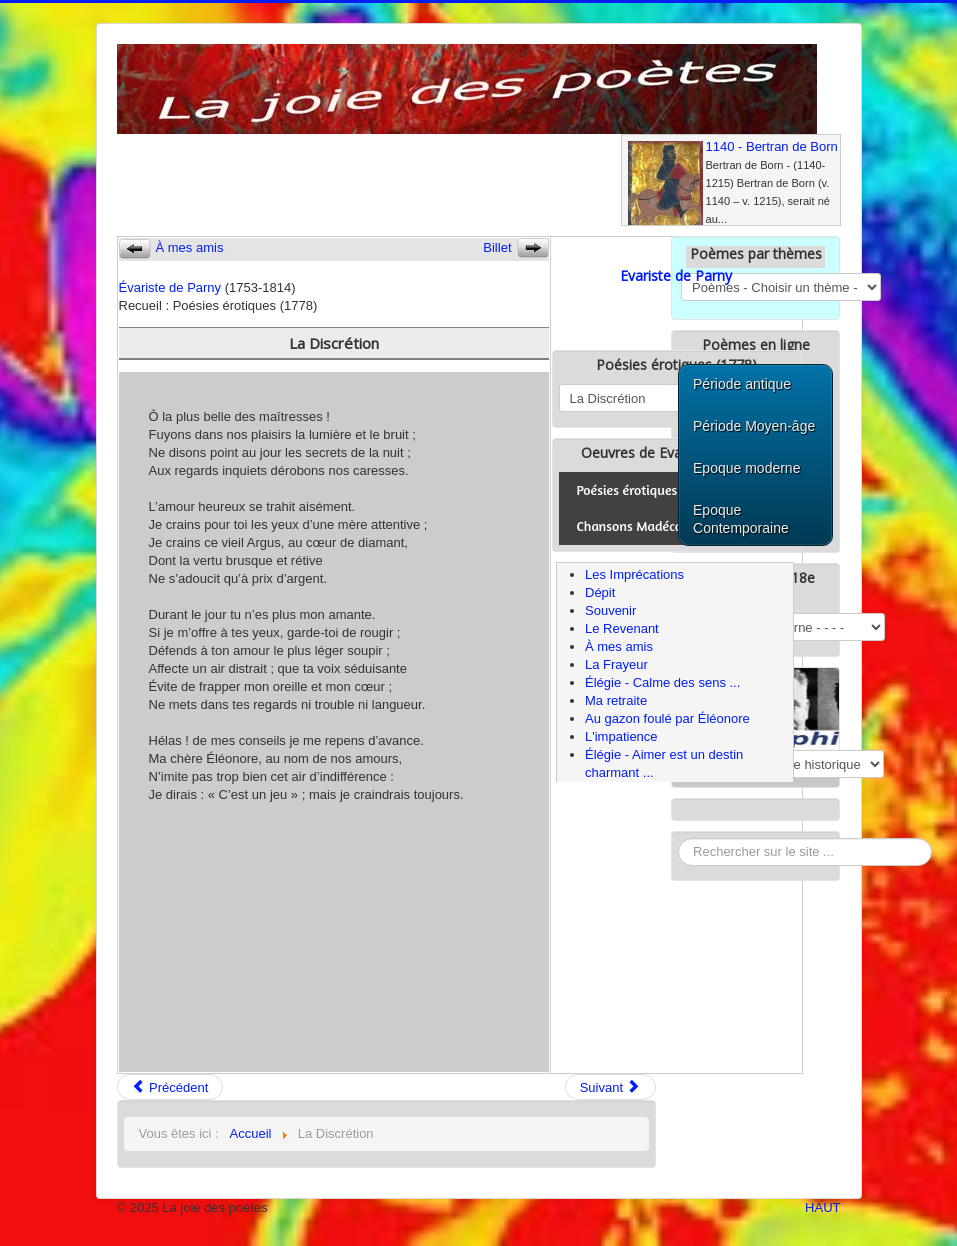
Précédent (170, 1087)
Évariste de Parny (170, 287)
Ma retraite (616, 700)
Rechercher (678, 838)
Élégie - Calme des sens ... (662, 682)
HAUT (822, 1207)
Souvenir (610, 610)
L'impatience (621, 736)
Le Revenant (622, 628)
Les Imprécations (634, 574)
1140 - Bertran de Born (772, 146)
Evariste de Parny (676, 275)
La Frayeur (616, 664)
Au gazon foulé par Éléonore (667, 718)
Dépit (600, 592)
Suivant (610, 1087)
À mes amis (619, 646)
